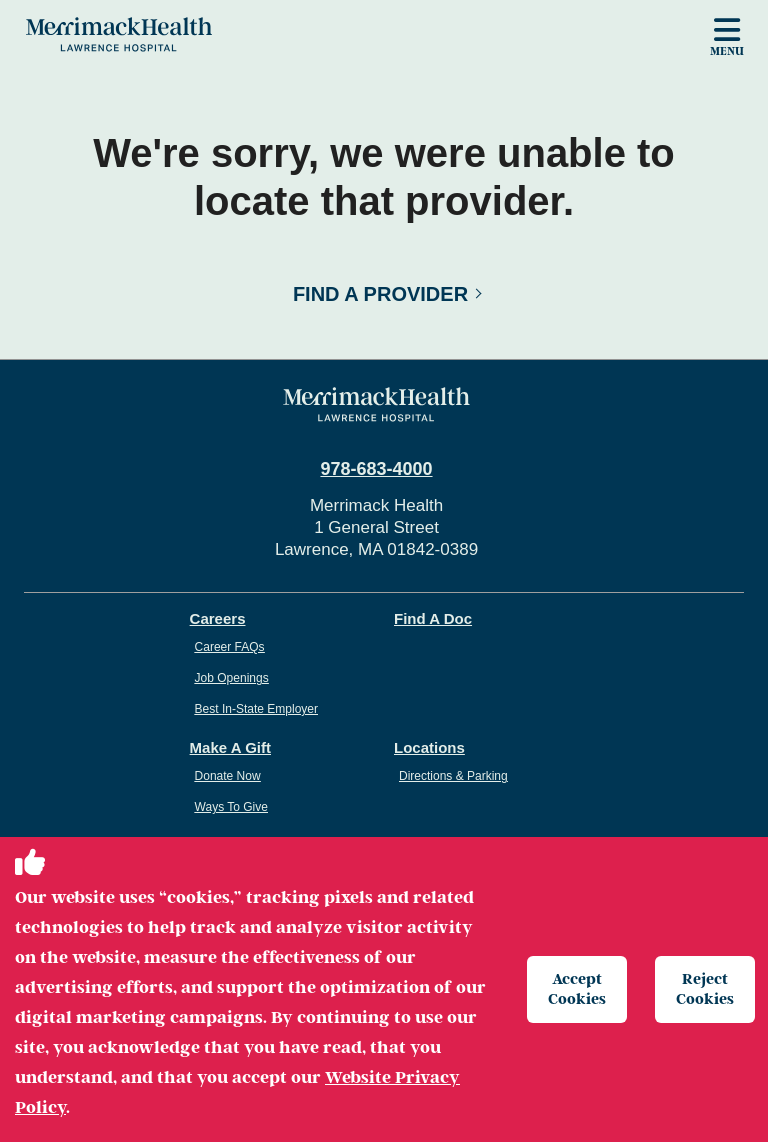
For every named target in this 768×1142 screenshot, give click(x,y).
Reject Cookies (705, 988)
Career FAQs (230, 647)
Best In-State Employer (256, 709)
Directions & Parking (453, 776)
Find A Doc (433, 618)
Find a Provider (380, 294)
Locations (429, 747)
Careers (218, 618)
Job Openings (232, 678)
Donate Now (228, 776)
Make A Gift (230, 747)
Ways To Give (231, 807)
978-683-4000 (376, 469)
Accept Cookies (577, 988)
